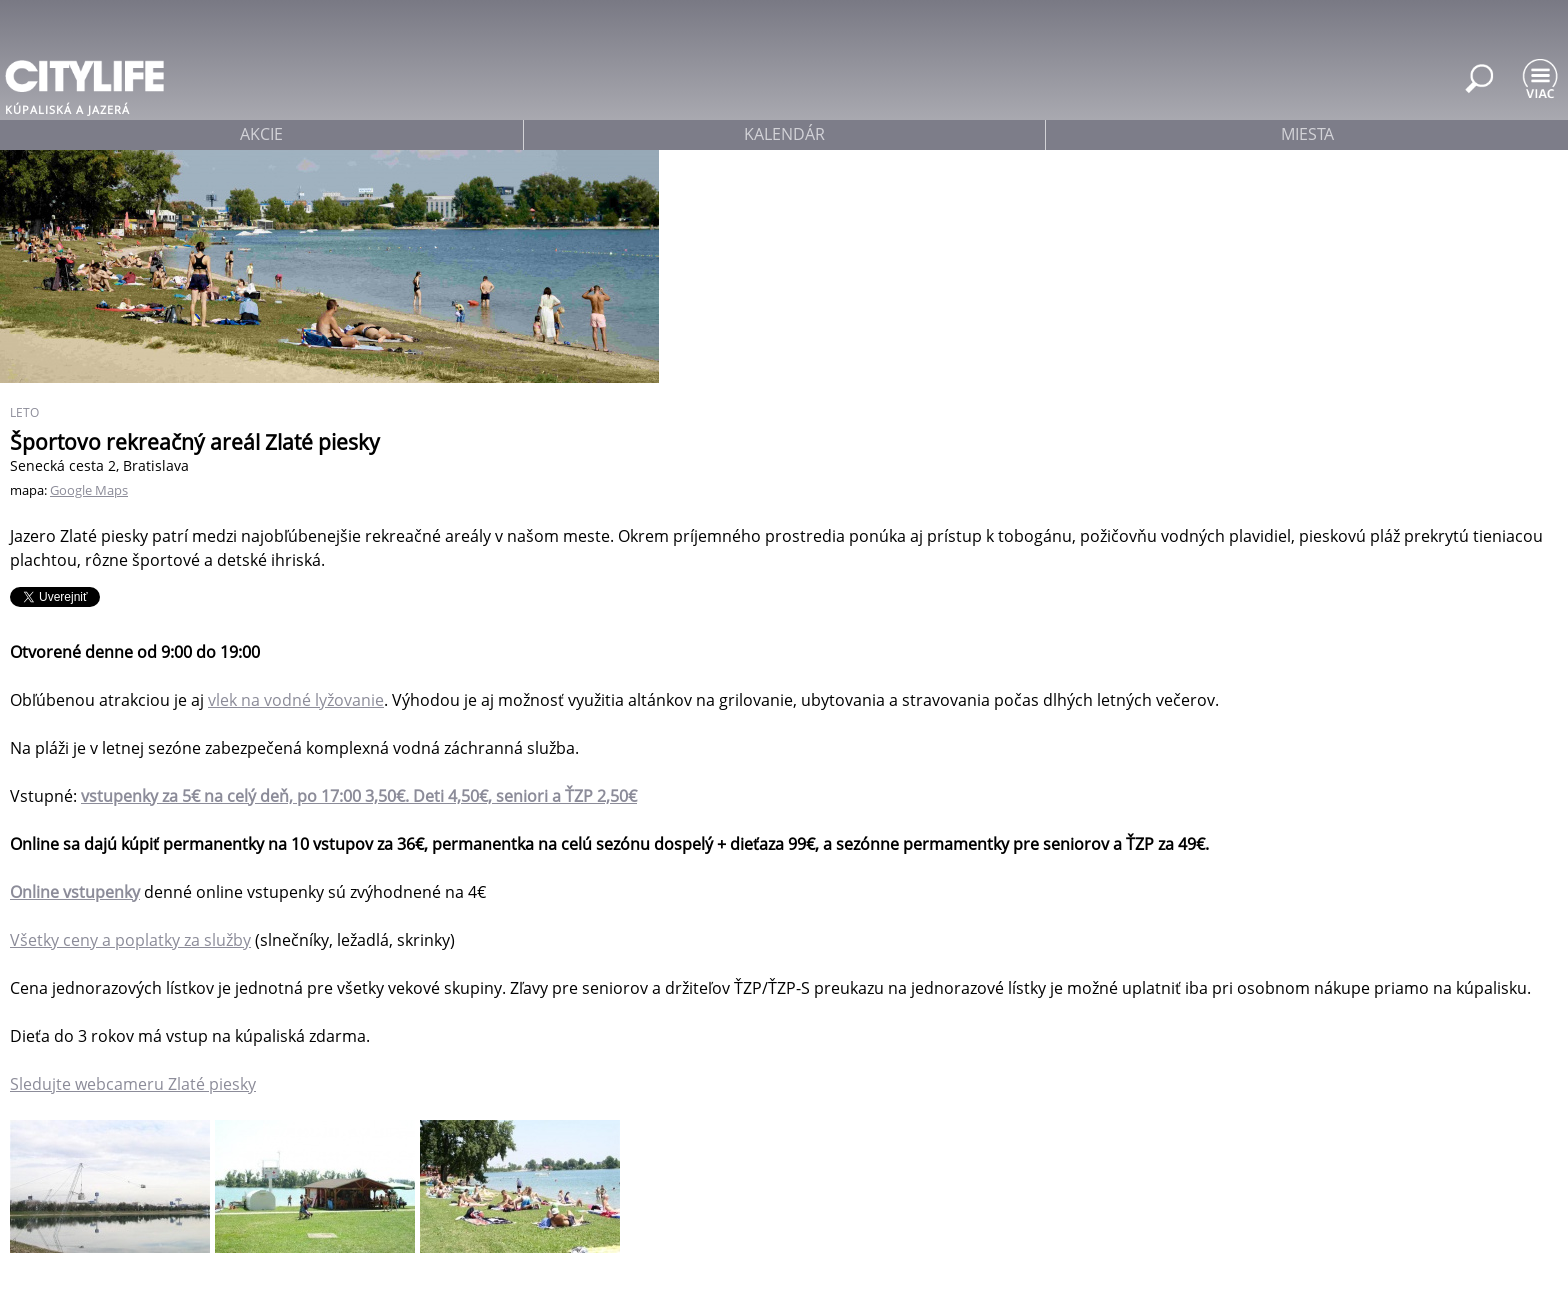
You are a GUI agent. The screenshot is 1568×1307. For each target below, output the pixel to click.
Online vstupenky (75, 892)
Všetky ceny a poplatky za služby (130, 940)
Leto (24, 412)
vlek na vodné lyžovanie (296, 700)
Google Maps (89, 490)
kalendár (784, 134)
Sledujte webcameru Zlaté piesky (133, 1084)
